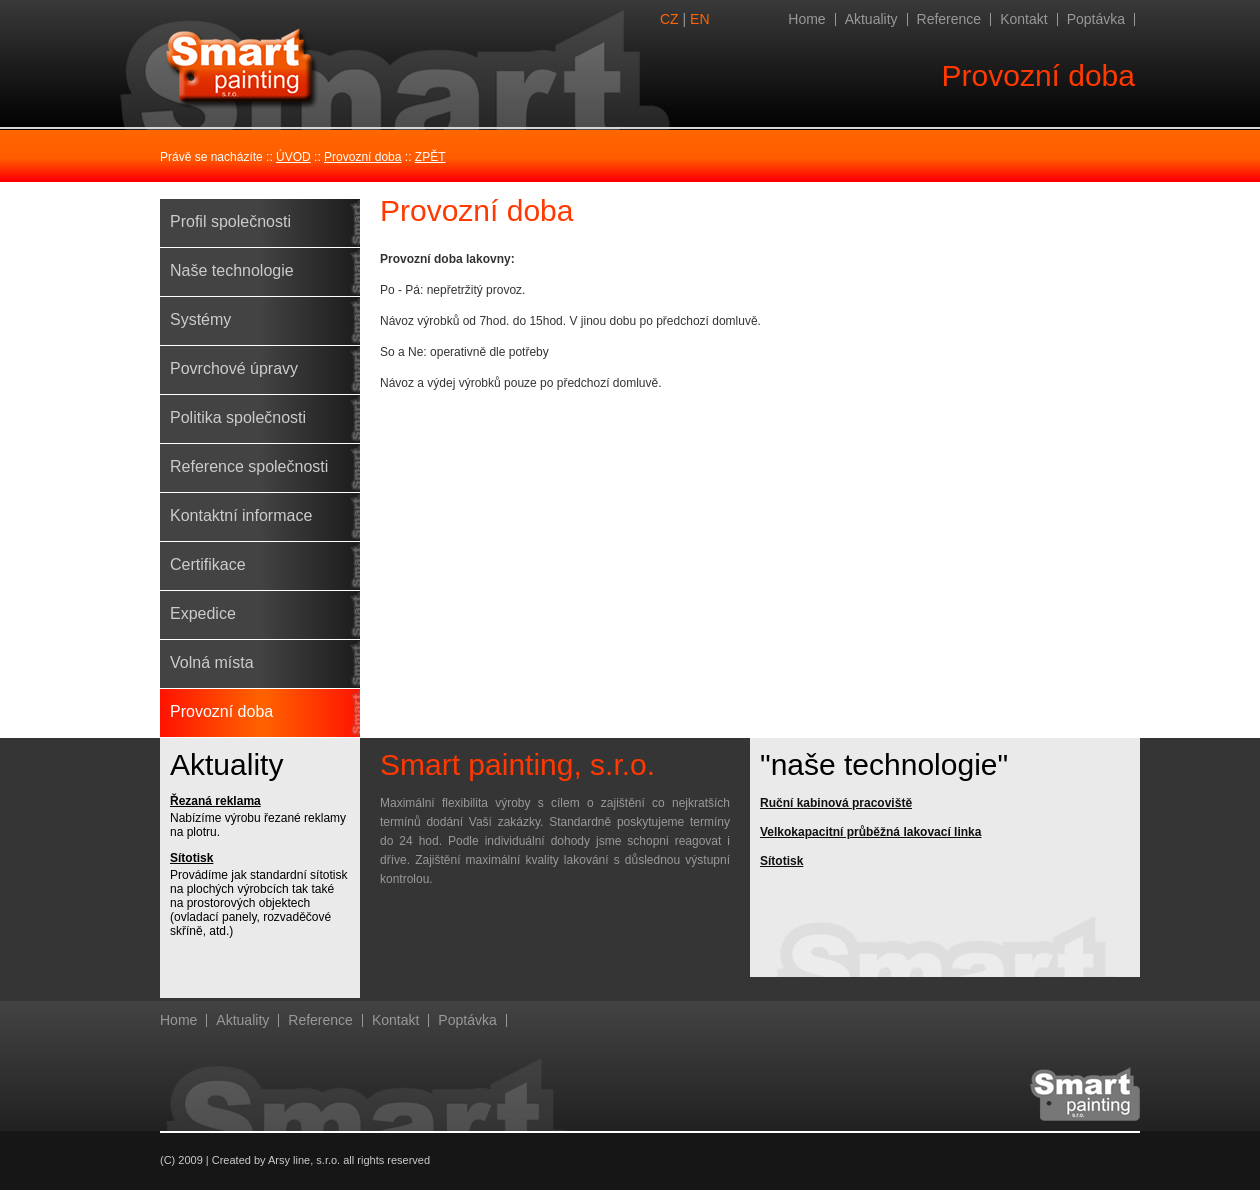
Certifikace (208, 564)
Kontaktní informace (241, 515)
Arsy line (289, 1160)
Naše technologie (232, 270)
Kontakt (1023, 19)
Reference (949, 19)
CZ (669, 19)
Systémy (200, 319)
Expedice (203, 613)
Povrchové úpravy (234, 368)
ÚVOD (293, 157)
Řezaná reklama (215, 801)
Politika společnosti (238, 417)
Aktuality (871, 19)
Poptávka (1096, 19)
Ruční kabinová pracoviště (836, 803)
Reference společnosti (249, 466)
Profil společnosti (230, 221)
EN (699, 19)
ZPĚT (430, 157)
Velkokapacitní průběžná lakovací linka (870, 832)
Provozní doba (362, 157)
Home (806, 19)
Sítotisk (191, 858)
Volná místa (212, 662)
